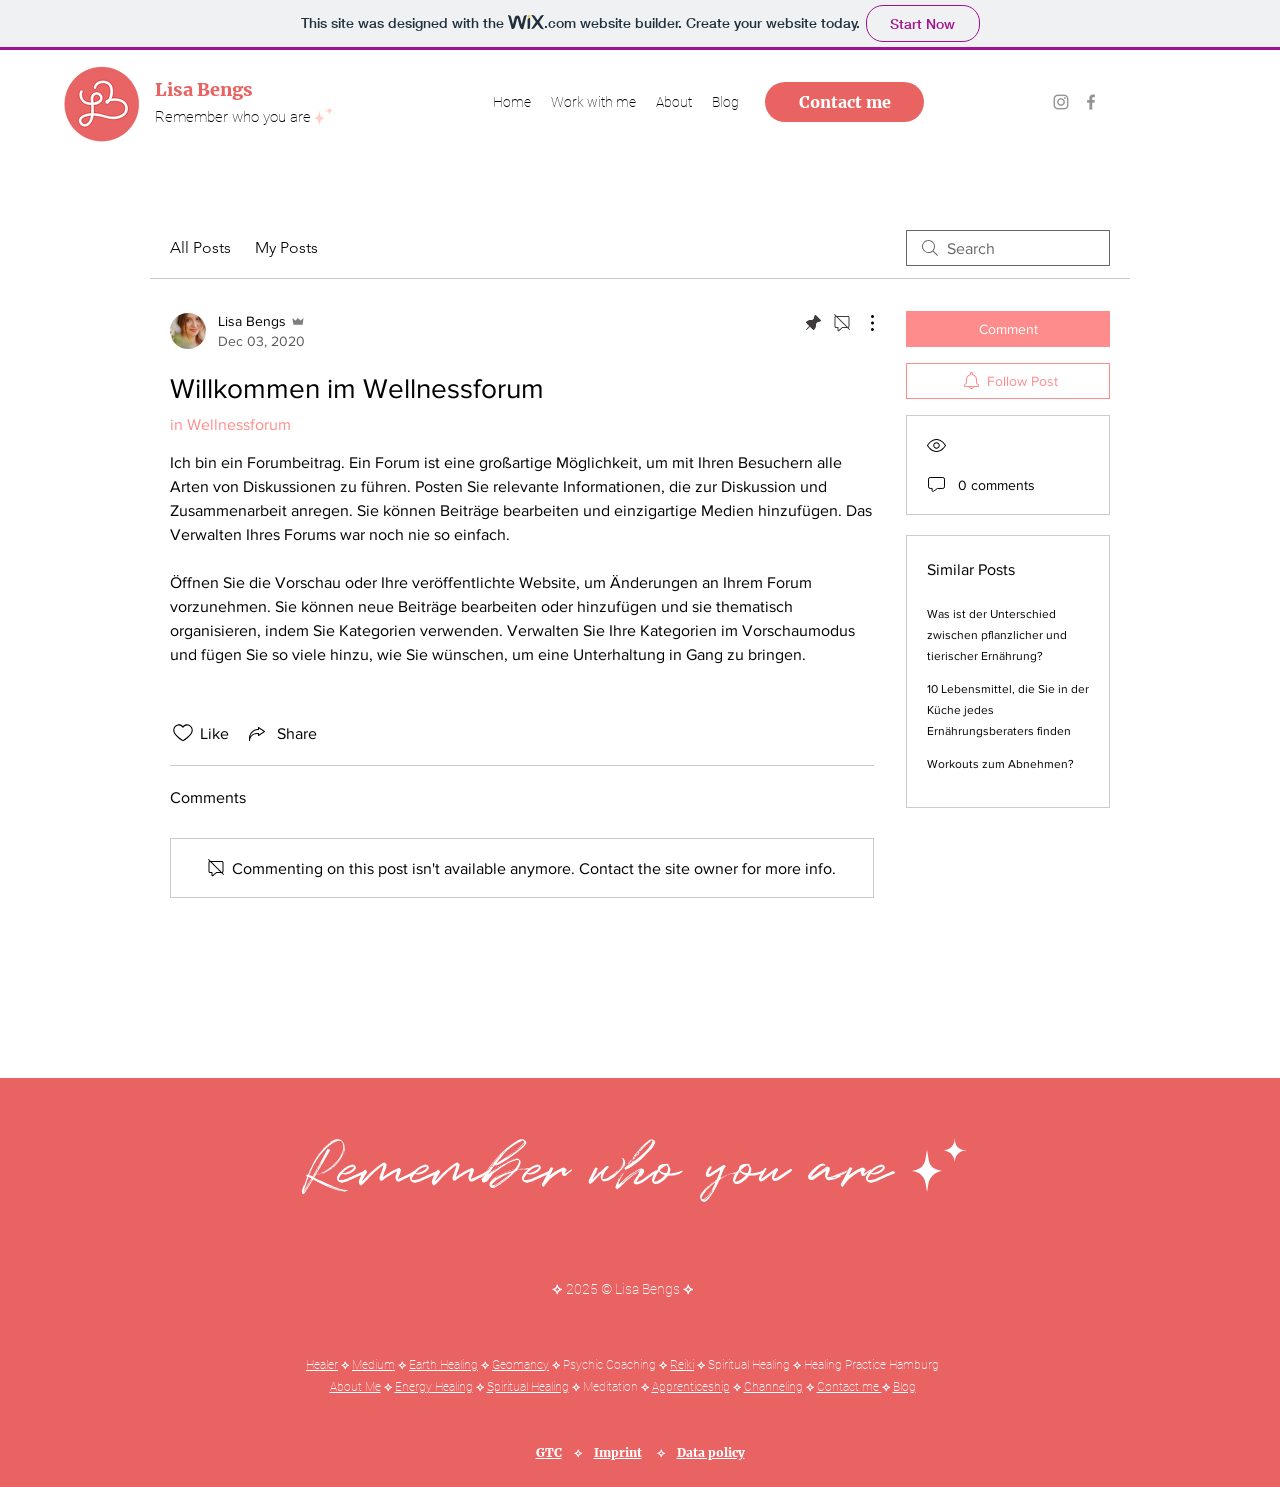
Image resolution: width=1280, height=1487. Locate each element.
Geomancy (520, 1365)
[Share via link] (281, 733)
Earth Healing (443, 1365)
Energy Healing (434, 1387)
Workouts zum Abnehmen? (1000, 764)
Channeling (773, 1387)
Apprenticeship (691, 1387)
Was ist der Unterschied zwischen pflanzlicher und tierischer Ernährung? (997, 635)
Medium (373, 1365)
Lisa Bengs (204, 89)
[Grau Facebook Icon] (1091, 102)
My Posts (286, 247)
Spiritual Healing (528, 1387)
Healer (322, 1365)
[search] (1008, 248)
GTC (549, 1452)
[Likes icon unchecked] (183, 733)
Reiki (682, 1365)
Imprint (618, 1452)
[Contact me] (844, 102)
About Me (355, 1387)
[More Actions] (862, 323)
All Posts (200, 247)
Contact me (849, 1387)
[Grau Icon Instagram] (1061, 102)
